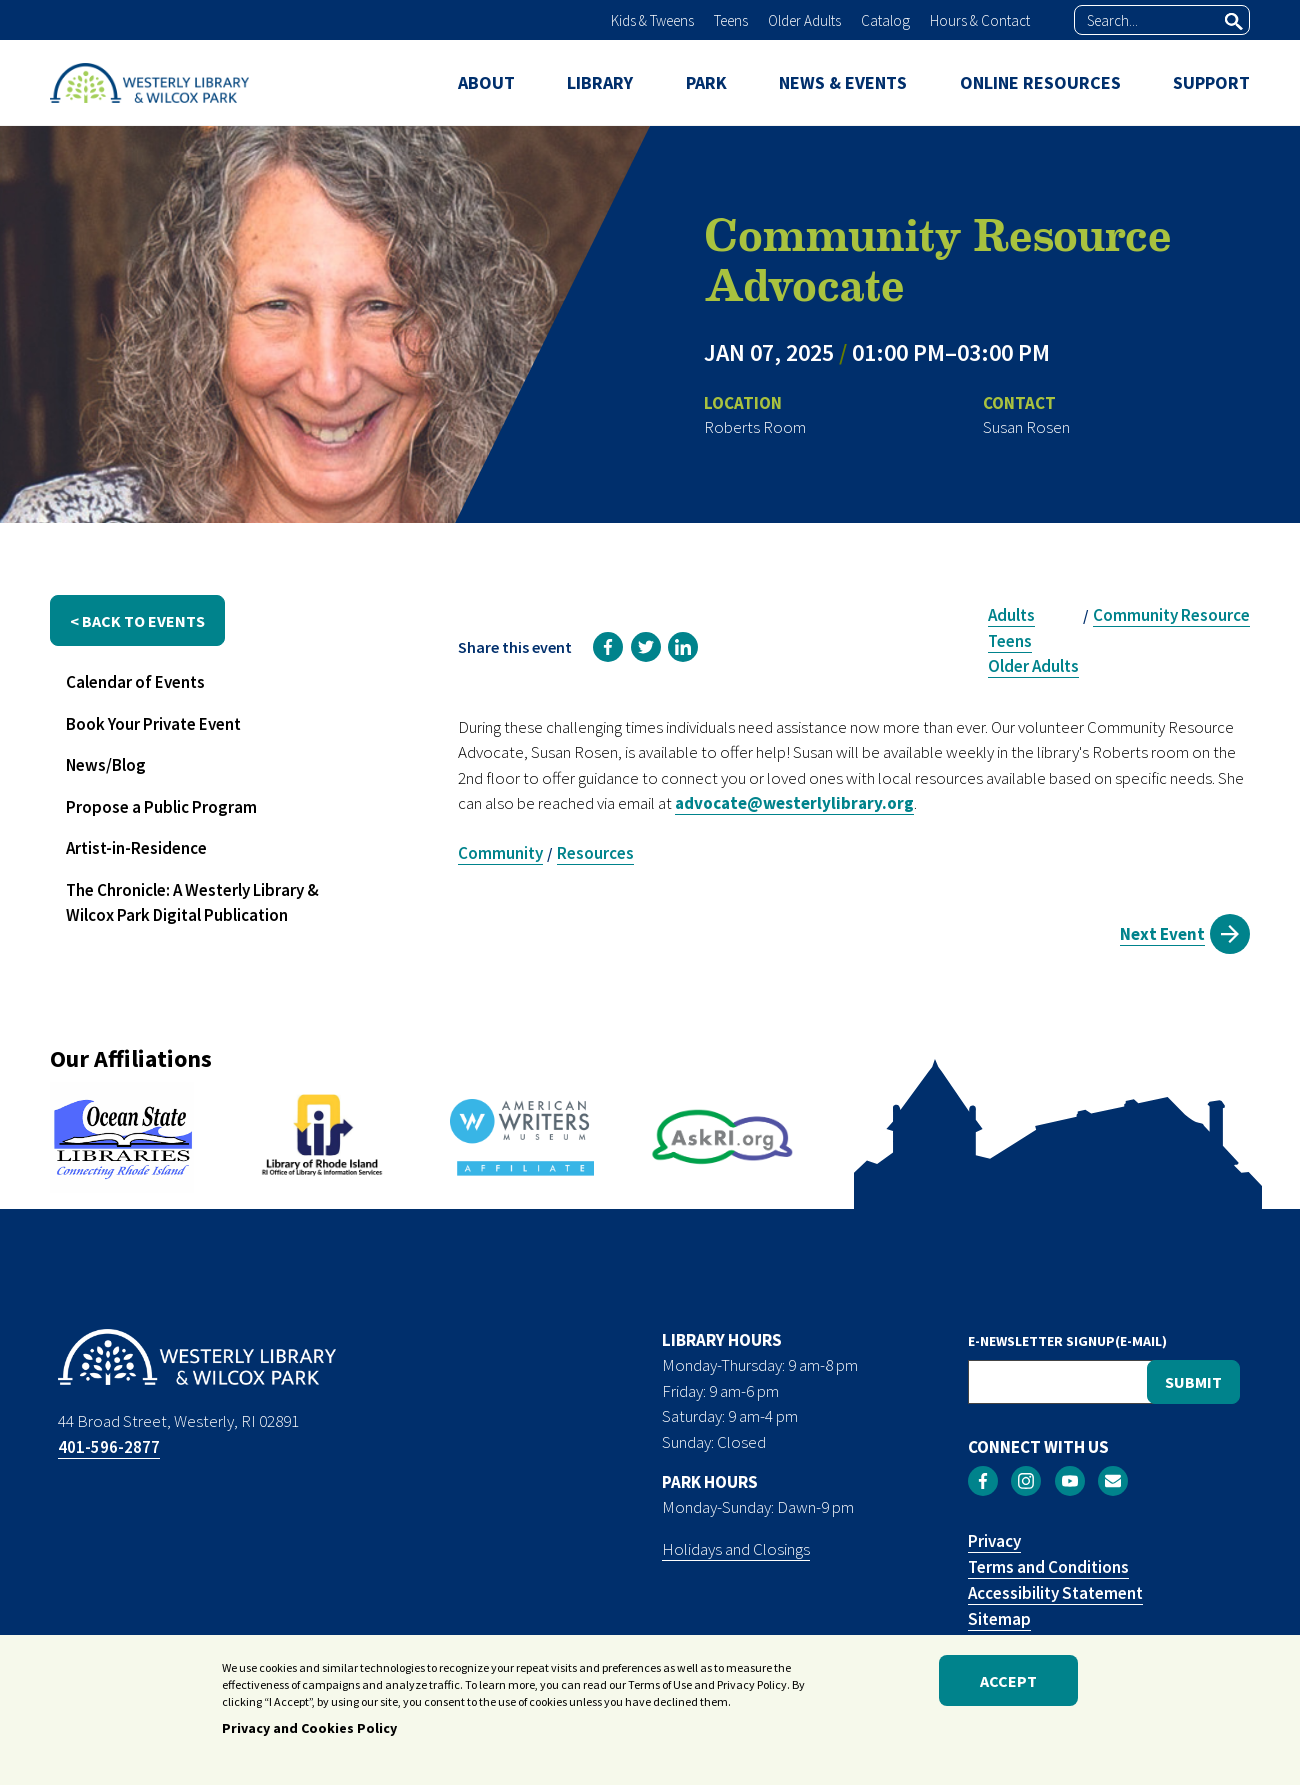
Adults (1011, 615)
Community (500, 853)
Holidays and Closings (736, 1549)
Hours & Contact (980, 20)
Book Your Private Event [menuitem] (153, 724)
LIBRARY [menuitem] (600, 82)
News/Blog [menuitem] (106, 765)
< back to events (137, 621)
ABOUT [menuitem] (486, 82)
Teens (731, 20)
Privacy (994, 1541)
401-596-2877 (109, 1447)
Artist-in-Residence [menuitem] (136, 848)
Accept (1008, 1682)
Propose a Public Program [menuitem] (161, 807)
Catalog (885, 20)
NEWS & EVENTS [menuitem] (843, 82)
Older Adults (804, 20)
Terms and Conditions (1048, 1567)
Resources (595, 853)
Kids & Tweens (652, 20)
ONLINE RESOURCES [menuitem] (1040, 82)
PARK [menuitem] (706, 82)
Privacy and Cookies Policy (309, 1730)
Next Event (1162, 934)
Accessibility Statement (1055, 1593)
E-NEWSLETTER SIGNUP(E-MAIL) (1067, 1341)
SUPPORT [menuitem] (1211, 82)
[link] (608, 647)
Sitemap (999, 1619)
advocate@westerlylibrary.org (794, 803)
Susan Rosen (1026, 427)
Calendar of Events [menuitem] (135, 682)
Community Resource (1171, 615)
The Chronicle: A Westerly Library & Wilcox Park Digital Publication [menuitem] (192, 903)
